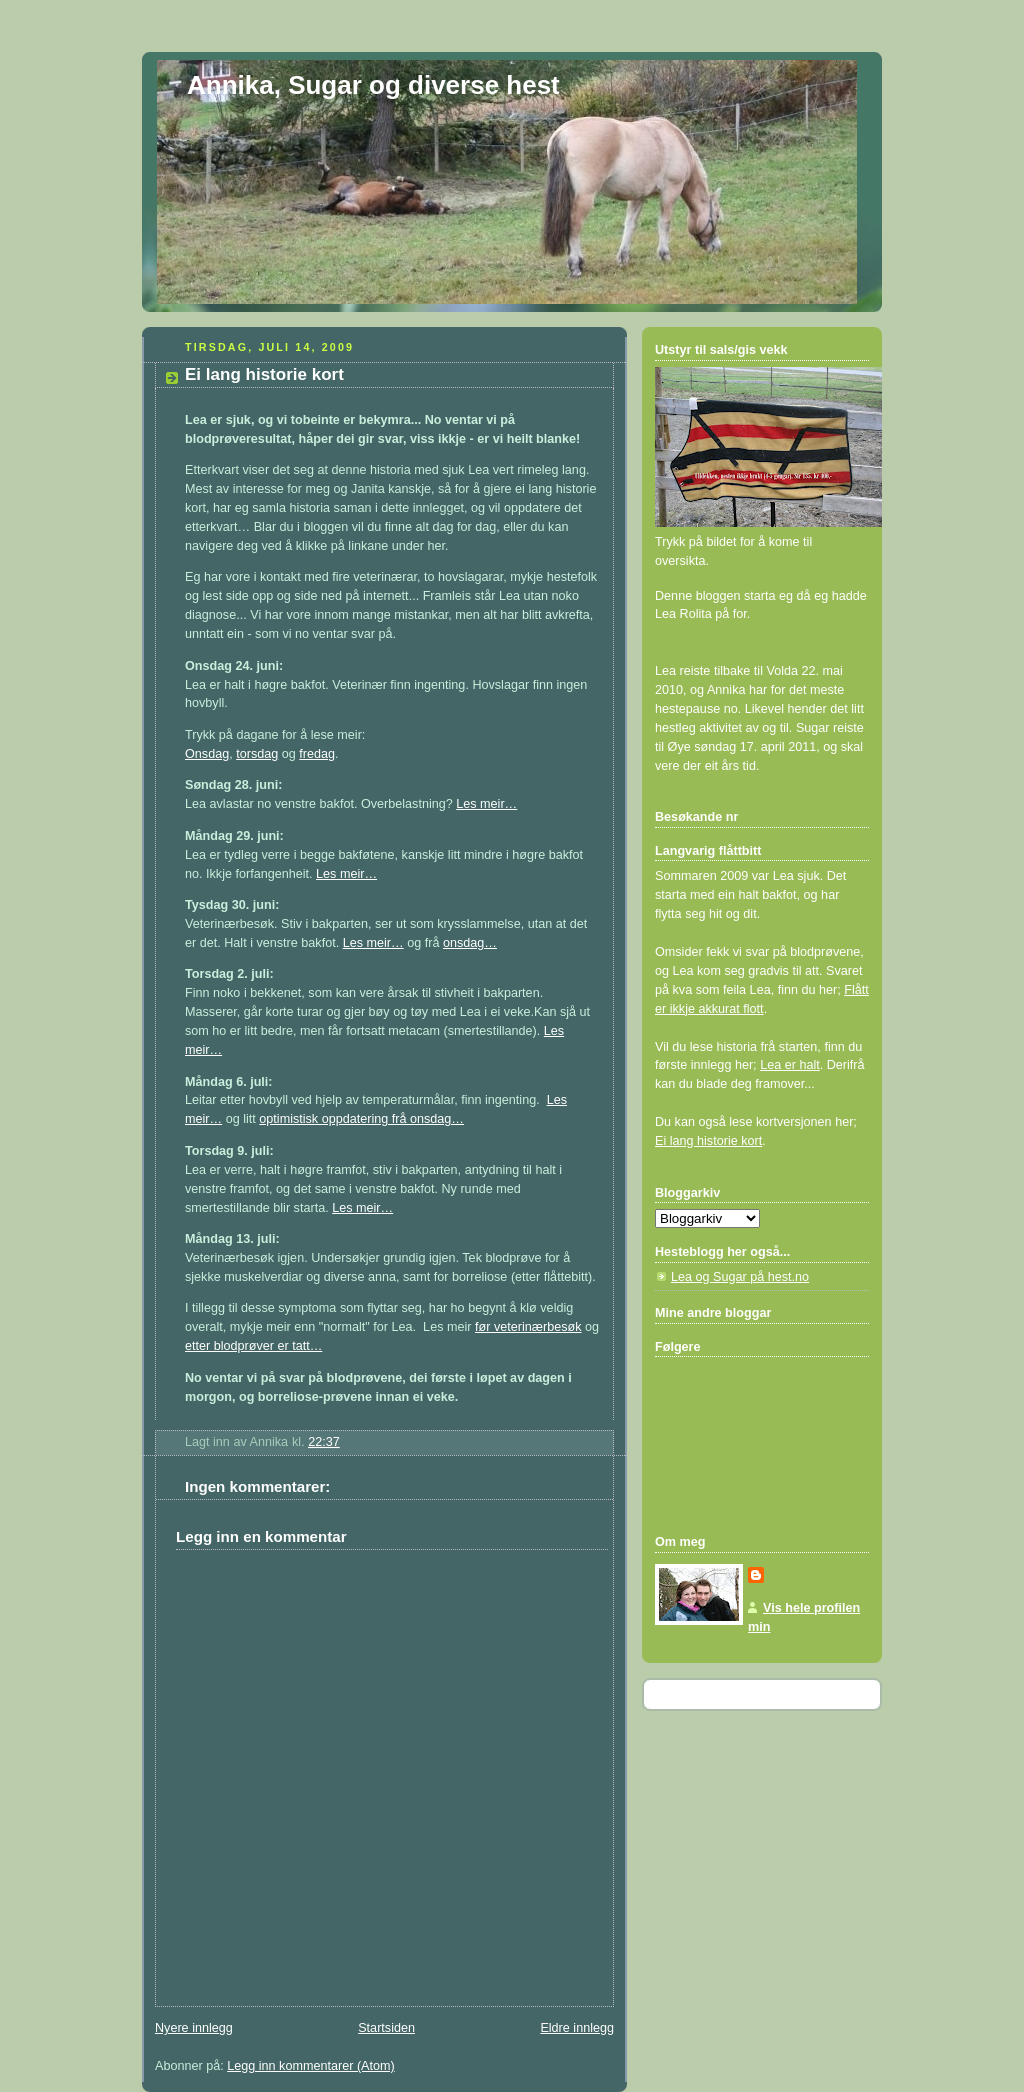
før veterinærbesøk (528, 1327)
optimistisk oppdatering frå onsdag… (361, 1119)
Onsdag (207, 754)
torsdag (257, 754)
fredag (317, 754)
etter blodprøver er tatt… (253, 1346)
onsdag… (470, 943)
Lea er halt (790, 1065)
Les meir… (486, 804)
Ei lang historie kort (708, 1141)
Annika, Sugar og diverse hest (373, 85)
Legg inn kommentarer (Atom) (311, 2066)
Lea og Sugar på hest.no (740, 1277)
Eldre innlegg (577, 2028)
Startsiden (386, 2028)
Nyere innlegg (194, 2028)
